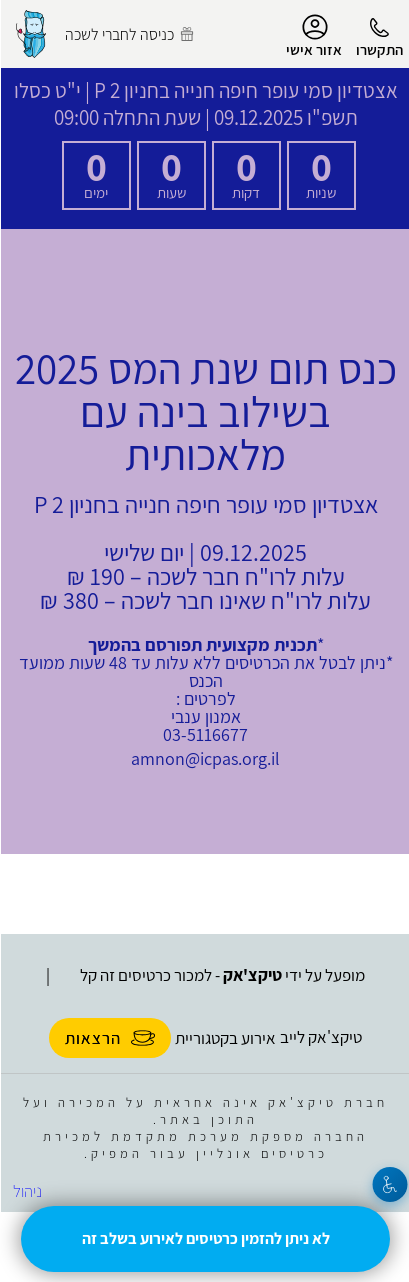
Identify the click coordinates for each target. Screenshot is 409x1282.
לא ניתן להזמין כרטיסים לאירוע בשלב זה (205, 1238)
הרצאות (109, 1038)
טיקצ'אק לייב (320, 1037)
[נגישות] (389, 1184)
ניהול (26, 1191)
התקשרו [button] (378, 49)
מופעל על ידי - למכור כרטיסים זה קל (221, 975)
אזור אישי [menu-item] (313, 36)
